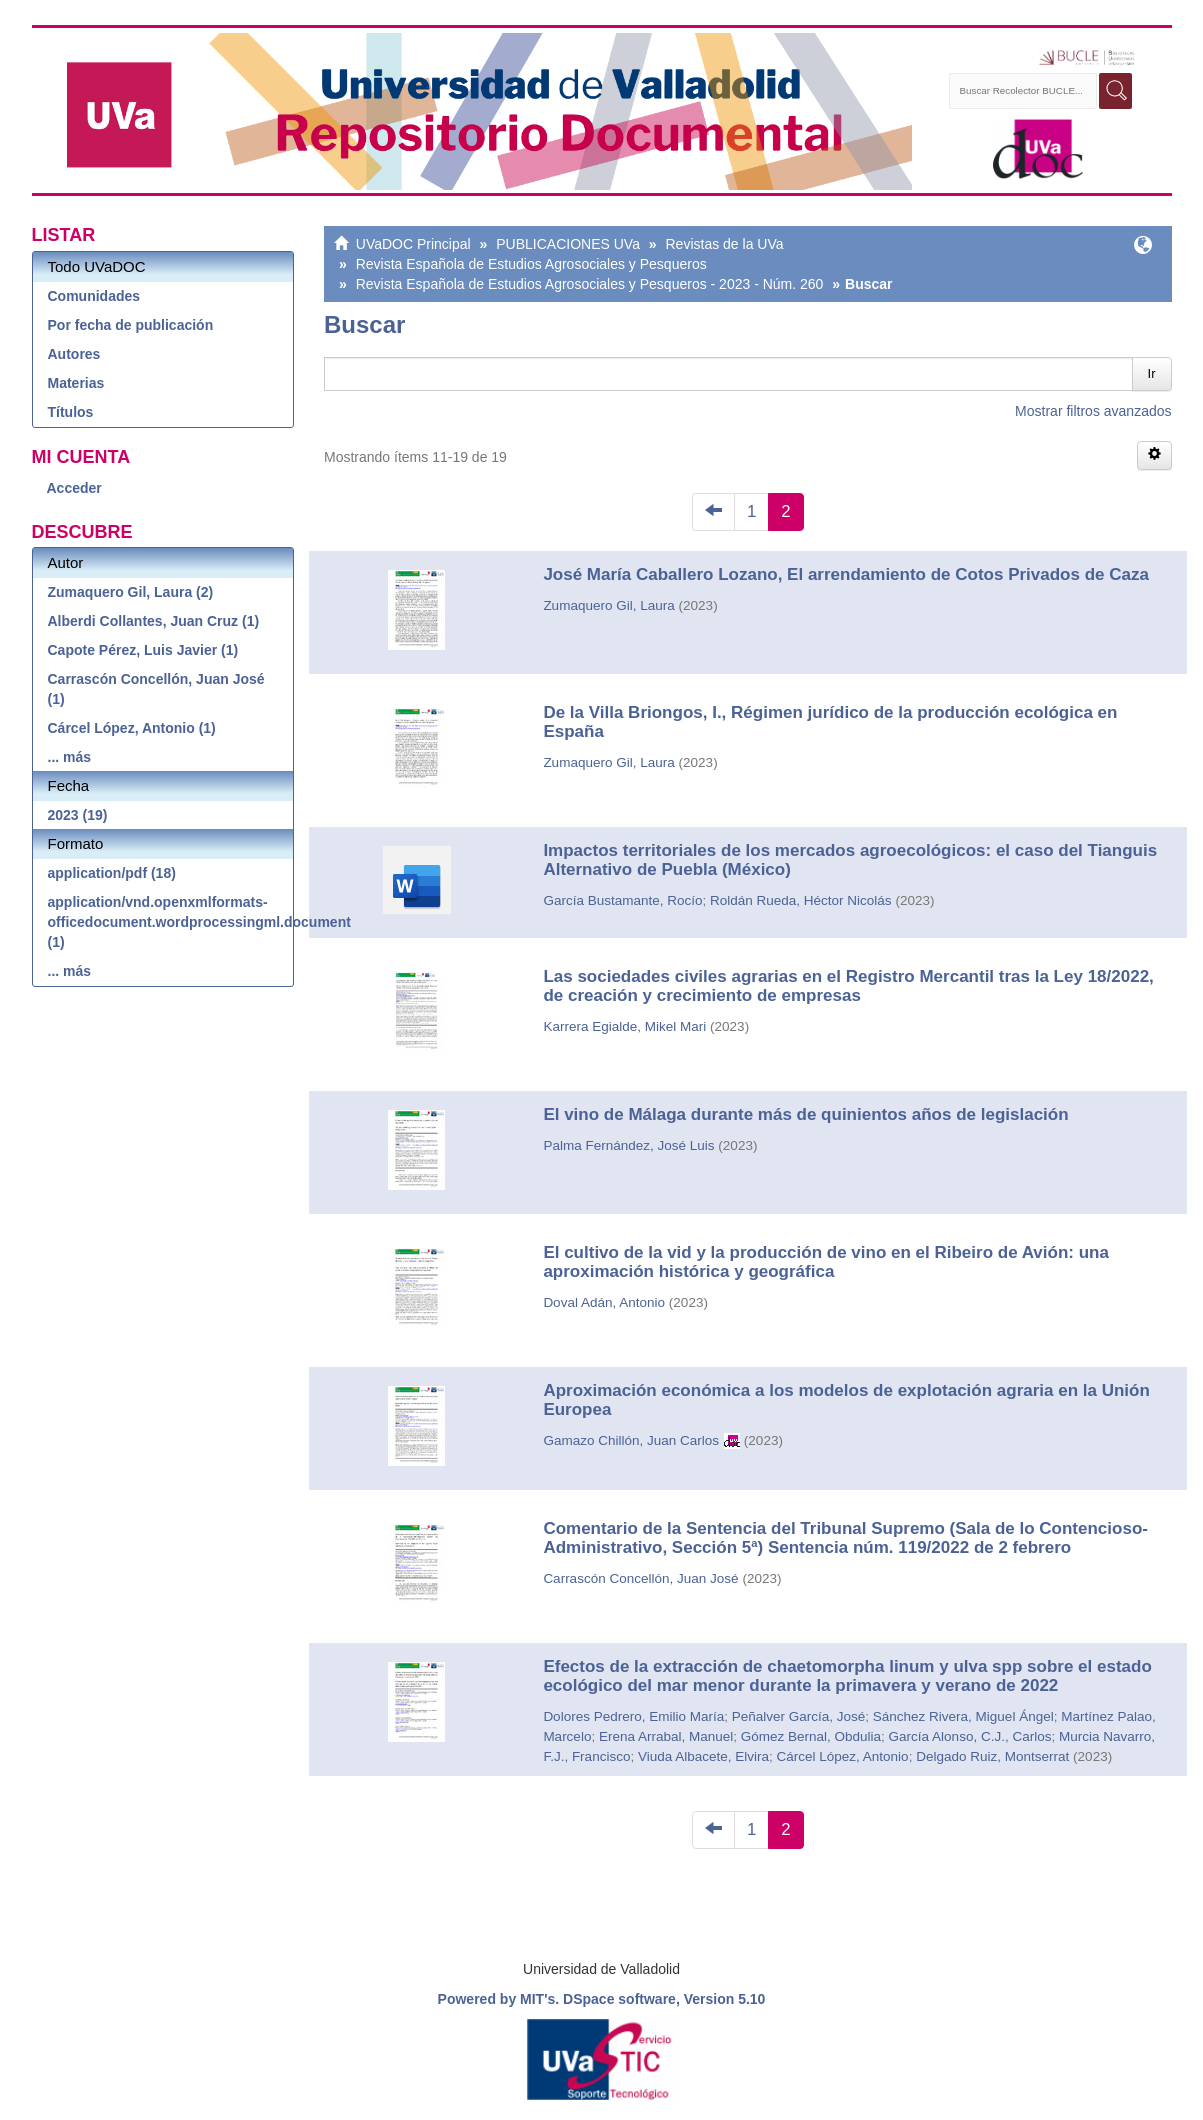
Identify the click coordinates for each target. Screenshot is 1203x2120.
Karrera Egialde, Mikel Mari (624, 1026)
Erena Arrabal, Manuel (666, 1736)
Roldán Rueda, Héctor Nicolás (801, 900)
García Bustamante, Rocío (622, 900)
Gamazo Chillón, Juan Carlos (631, 1440)
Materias (76, 383)
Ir (1152, 373)
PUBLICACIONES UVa (568, 244)
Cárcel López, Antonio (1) (132, 728)
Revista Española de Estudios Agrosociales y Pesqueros (531, 264)
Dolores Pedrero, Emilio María (633, 1716)
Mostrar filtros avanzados (1093, 411)
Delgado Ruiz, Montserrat (992, 1756)
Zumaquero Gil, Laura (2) (131, 592)
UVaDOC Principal (413, 244)
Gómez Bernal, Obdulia (811, 1736)
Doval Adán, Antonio (604, 1302)
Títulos (71, 412)
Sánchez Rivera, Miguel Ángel (963, 1716)
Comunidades (94, 296)
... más (70, 757)
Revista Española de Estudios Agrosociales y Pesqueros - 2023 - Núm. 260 (590, 284)
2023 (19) (78, 815)
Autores (74, 354)
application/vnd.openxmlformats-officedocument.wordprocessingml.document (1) (171, 922)
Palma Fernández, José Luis (628, 1145)
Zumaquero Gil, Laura (608, 605)
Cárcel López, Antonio (843, 1756)
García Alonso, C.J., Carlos (970, 1736)
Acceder (74, 488)
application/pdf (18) (112, 873)
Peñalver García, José (799, 1716)
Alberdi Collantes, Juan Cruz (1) (154, 621)
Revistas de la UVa (725, 244)
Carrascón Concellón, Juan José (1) (156, 689)
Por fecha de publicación (131, 325)
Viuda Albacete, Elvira (703, 1756)
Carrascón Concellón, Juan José (640, 1578)
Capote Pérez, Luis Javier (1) (143, 650)
